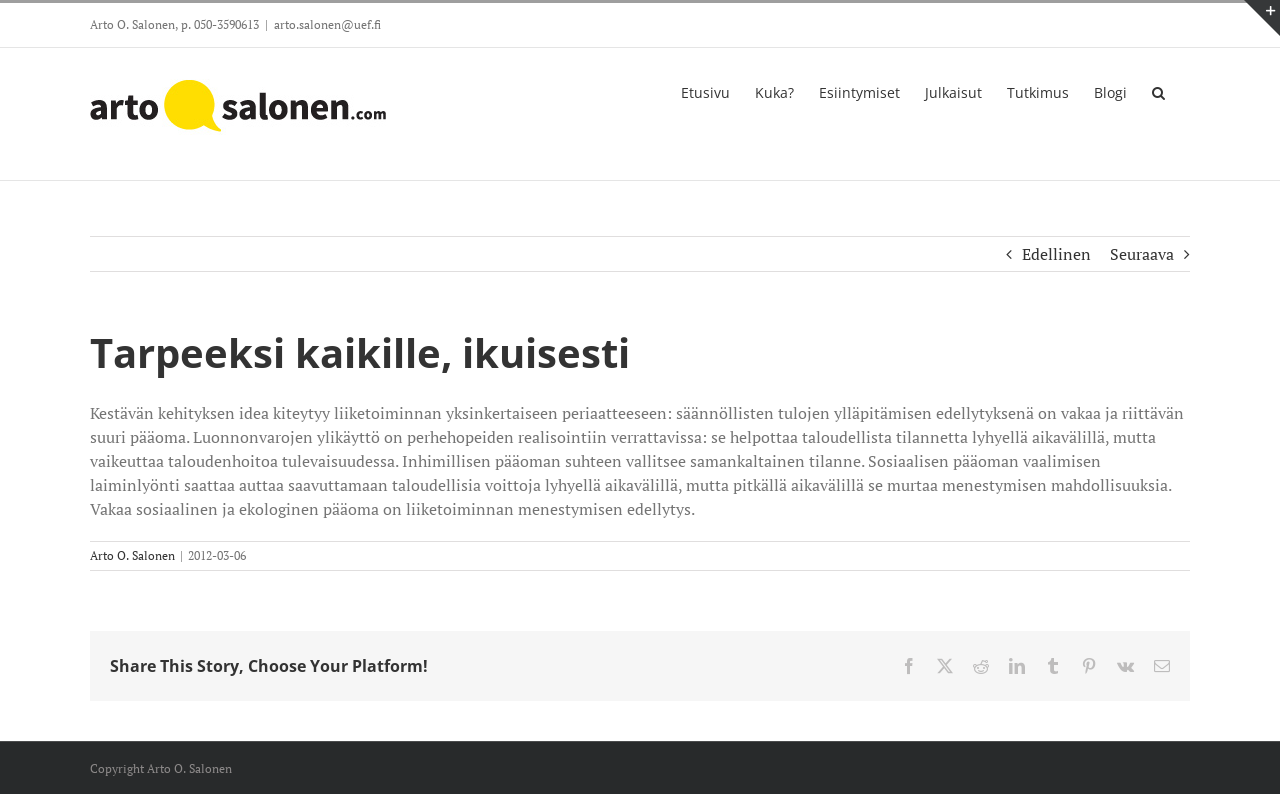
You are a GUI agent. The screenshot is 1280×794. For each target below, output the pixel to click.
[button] (1158, 91)
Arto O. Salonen (132, 555)
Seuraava (1142, 254)
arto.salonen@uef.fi (327, 24)
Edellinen (1056, 254)
